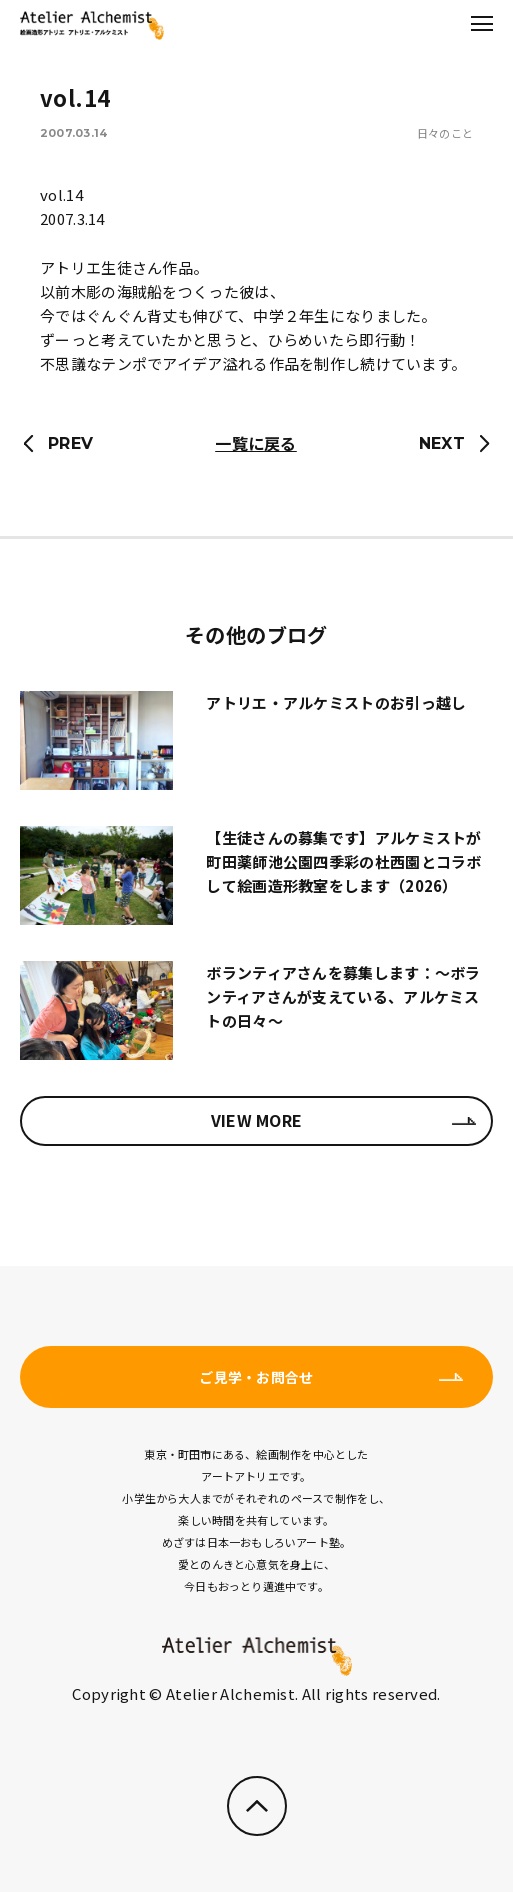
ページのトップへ (257, 1806)
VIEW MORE (257, 1120)
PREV (70, 443)
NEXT (442, 443)
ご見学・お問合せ (256, 1377)
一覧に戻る (256, 443)
